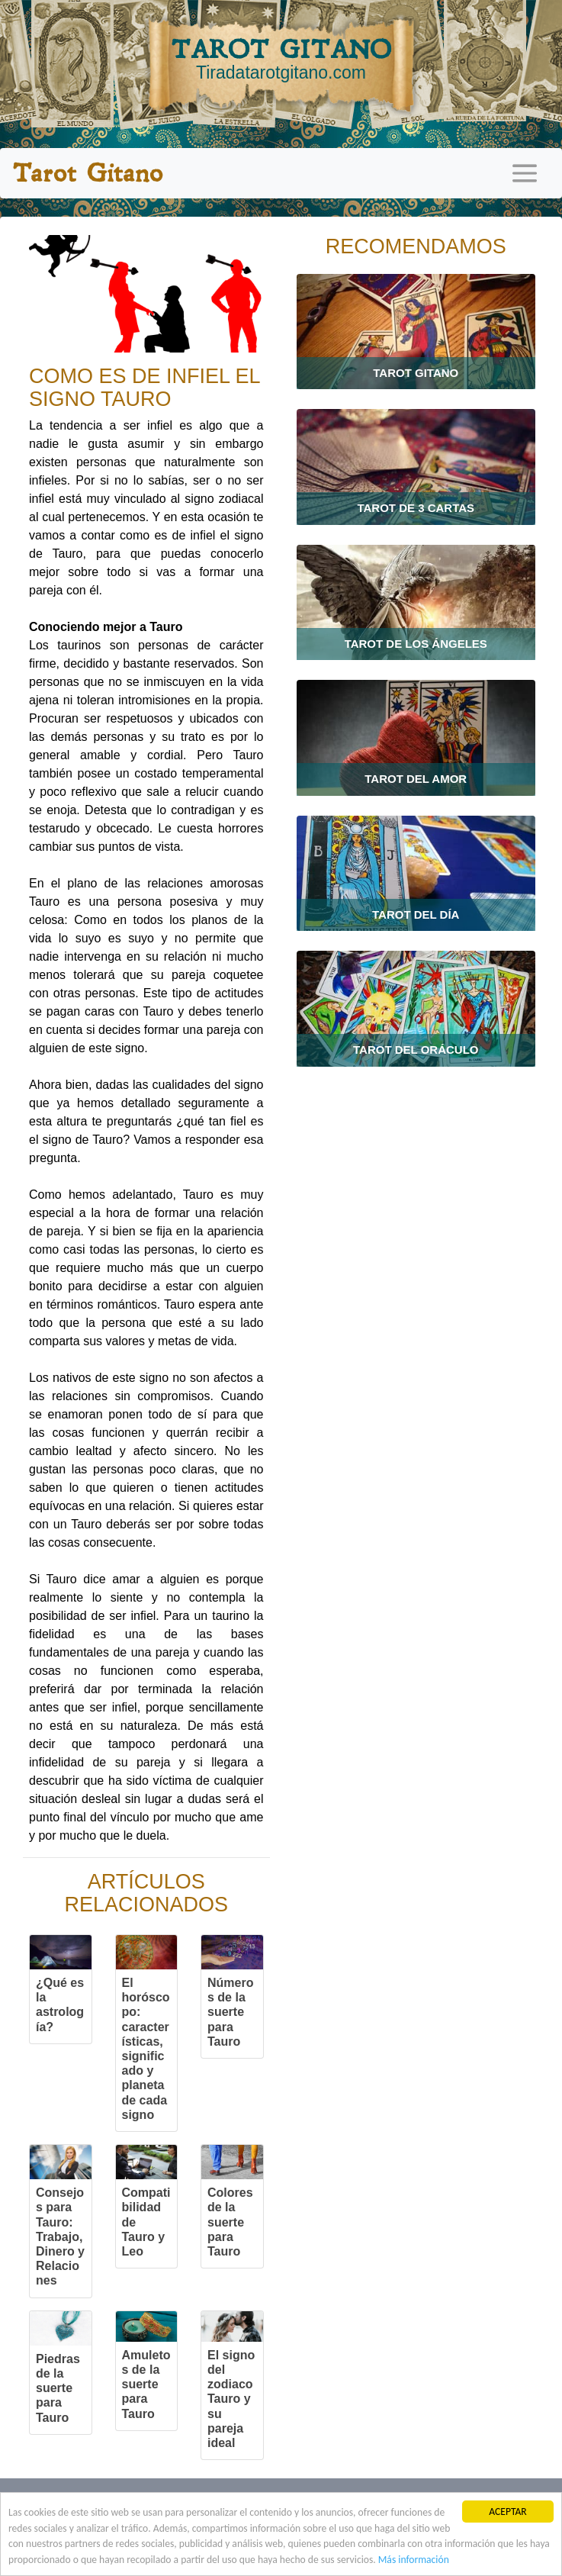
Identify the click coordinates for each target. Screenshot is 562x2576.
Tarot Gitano (87, 173)
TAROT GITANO (281, 59)
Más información (413, 2560)
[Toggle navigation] (524, 173)
